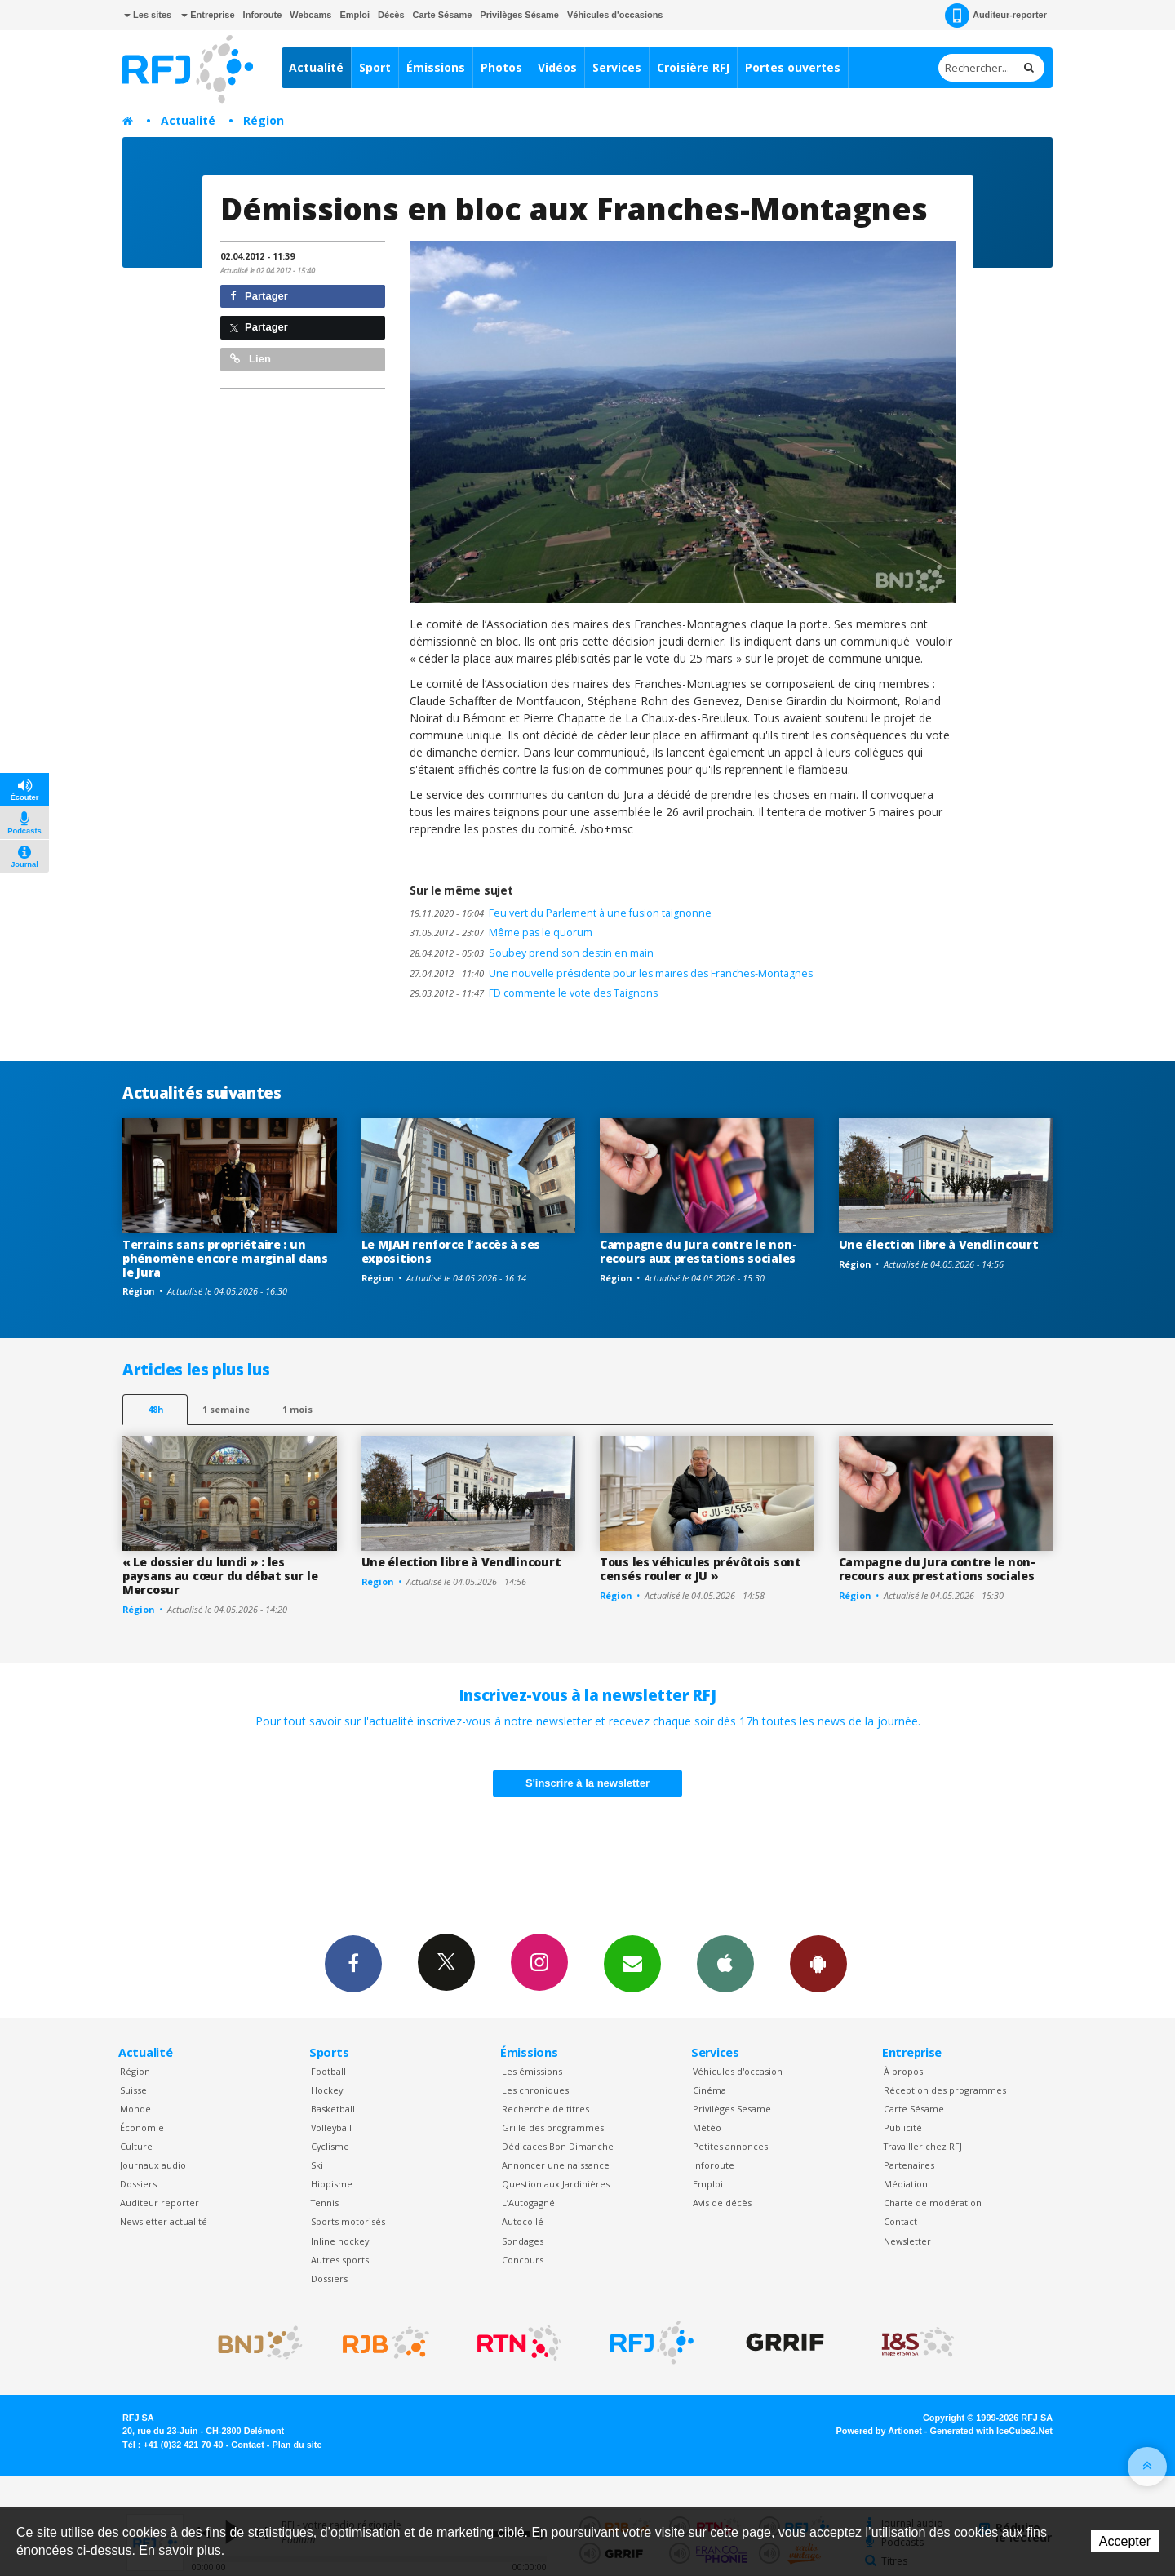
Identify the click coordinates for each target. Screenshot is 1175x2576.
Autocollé (522, 2221)
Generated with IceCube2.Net (991, 2431)
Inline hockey (340, 2241)
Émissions (435, 67)
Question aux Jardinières (556, 2183)
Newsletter (907, 2241)
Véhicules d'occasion (738, 2071)
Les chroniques (535, 2090)
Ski (317, 2165)
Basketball (333, 2108)
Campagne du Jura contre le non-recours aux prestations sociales (698, 1251)
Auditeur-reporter (996, 15)
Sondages (522, 2241)
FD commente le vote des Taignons (534, 993)
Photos (501, 67)
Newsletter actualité (163, 2221)
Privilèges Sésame (519, 15)
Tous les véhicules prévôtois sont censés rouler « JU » (700, 1568)
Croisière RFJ (693, 67)
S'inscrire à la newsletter (587, 1783)
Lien (250, 359)
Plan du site (296, 2444)
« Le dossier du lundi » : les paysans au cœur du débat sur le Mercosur (219, 1575)
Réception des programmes (945, 2090)
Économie (142, 2127)
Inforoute (262, 15)
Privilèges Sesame (732, 2108)
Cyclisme (330, 2146)
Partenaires (909, 2165)
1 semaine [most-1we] (226, 1409)
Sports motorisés (348, 2221)
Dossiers (138, 2183)
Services (616, 67)
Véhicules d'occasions (615, 15)
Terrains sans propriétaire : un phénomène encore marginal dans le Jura (225, 1258)
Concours (522, 2259)
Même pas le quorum (501, 932)
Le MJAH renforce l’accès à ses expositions (451, 1251)
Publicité (903, 2127)
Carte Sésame (442, 15)
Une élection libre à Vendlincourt (939, 1244)
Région (263, 120)
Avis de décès (722, 2202)
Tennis (325, 2202)
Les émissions (532, 2071)
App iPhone (725, 1963)
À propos (903, 2071)
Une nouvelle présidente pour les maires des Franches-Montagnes (611, 973)
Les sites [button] (147, 15)
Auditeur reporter (159, 2202)
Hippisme (331, 2183)
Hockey (327, 2090)
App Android (818, 1963)
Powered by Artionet (879, 2431)
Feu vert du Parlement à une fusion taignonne (561, 913)
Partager (259, 296)
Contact (900, 2221)
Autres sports (340, 2259)
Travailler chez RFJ (923, 2146)
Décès (391, 15)
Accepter (1125, 2541)
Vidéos (557, 67)
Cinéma (709, 2090)
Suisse (133, 2090)
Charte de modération (933, 2202)
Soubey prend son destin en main (532, 953)
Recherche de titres (545, 2108)
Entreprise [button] (207, 15)
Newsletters (632, 1963)
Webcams (310, 15)
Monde (135, 2108)
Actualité (316, 67)
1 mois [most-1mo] (297, 1409)
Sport (375, 67)
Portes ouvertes (792, 67)
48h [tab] (155, 1409)
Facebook (353, 1963)
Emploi (354, 15)
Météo (707, 2127)
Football (328, 2071)
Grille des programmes (553, 2127)
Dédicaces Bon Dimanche (558, 2146)
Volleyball (331, 2127)
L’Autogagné (528, 2202)
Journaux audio (153, 2165)
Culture (136, 2146)
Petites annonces (730, 2146)
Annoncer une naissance (556, 2165)
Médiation (906, 2183)
